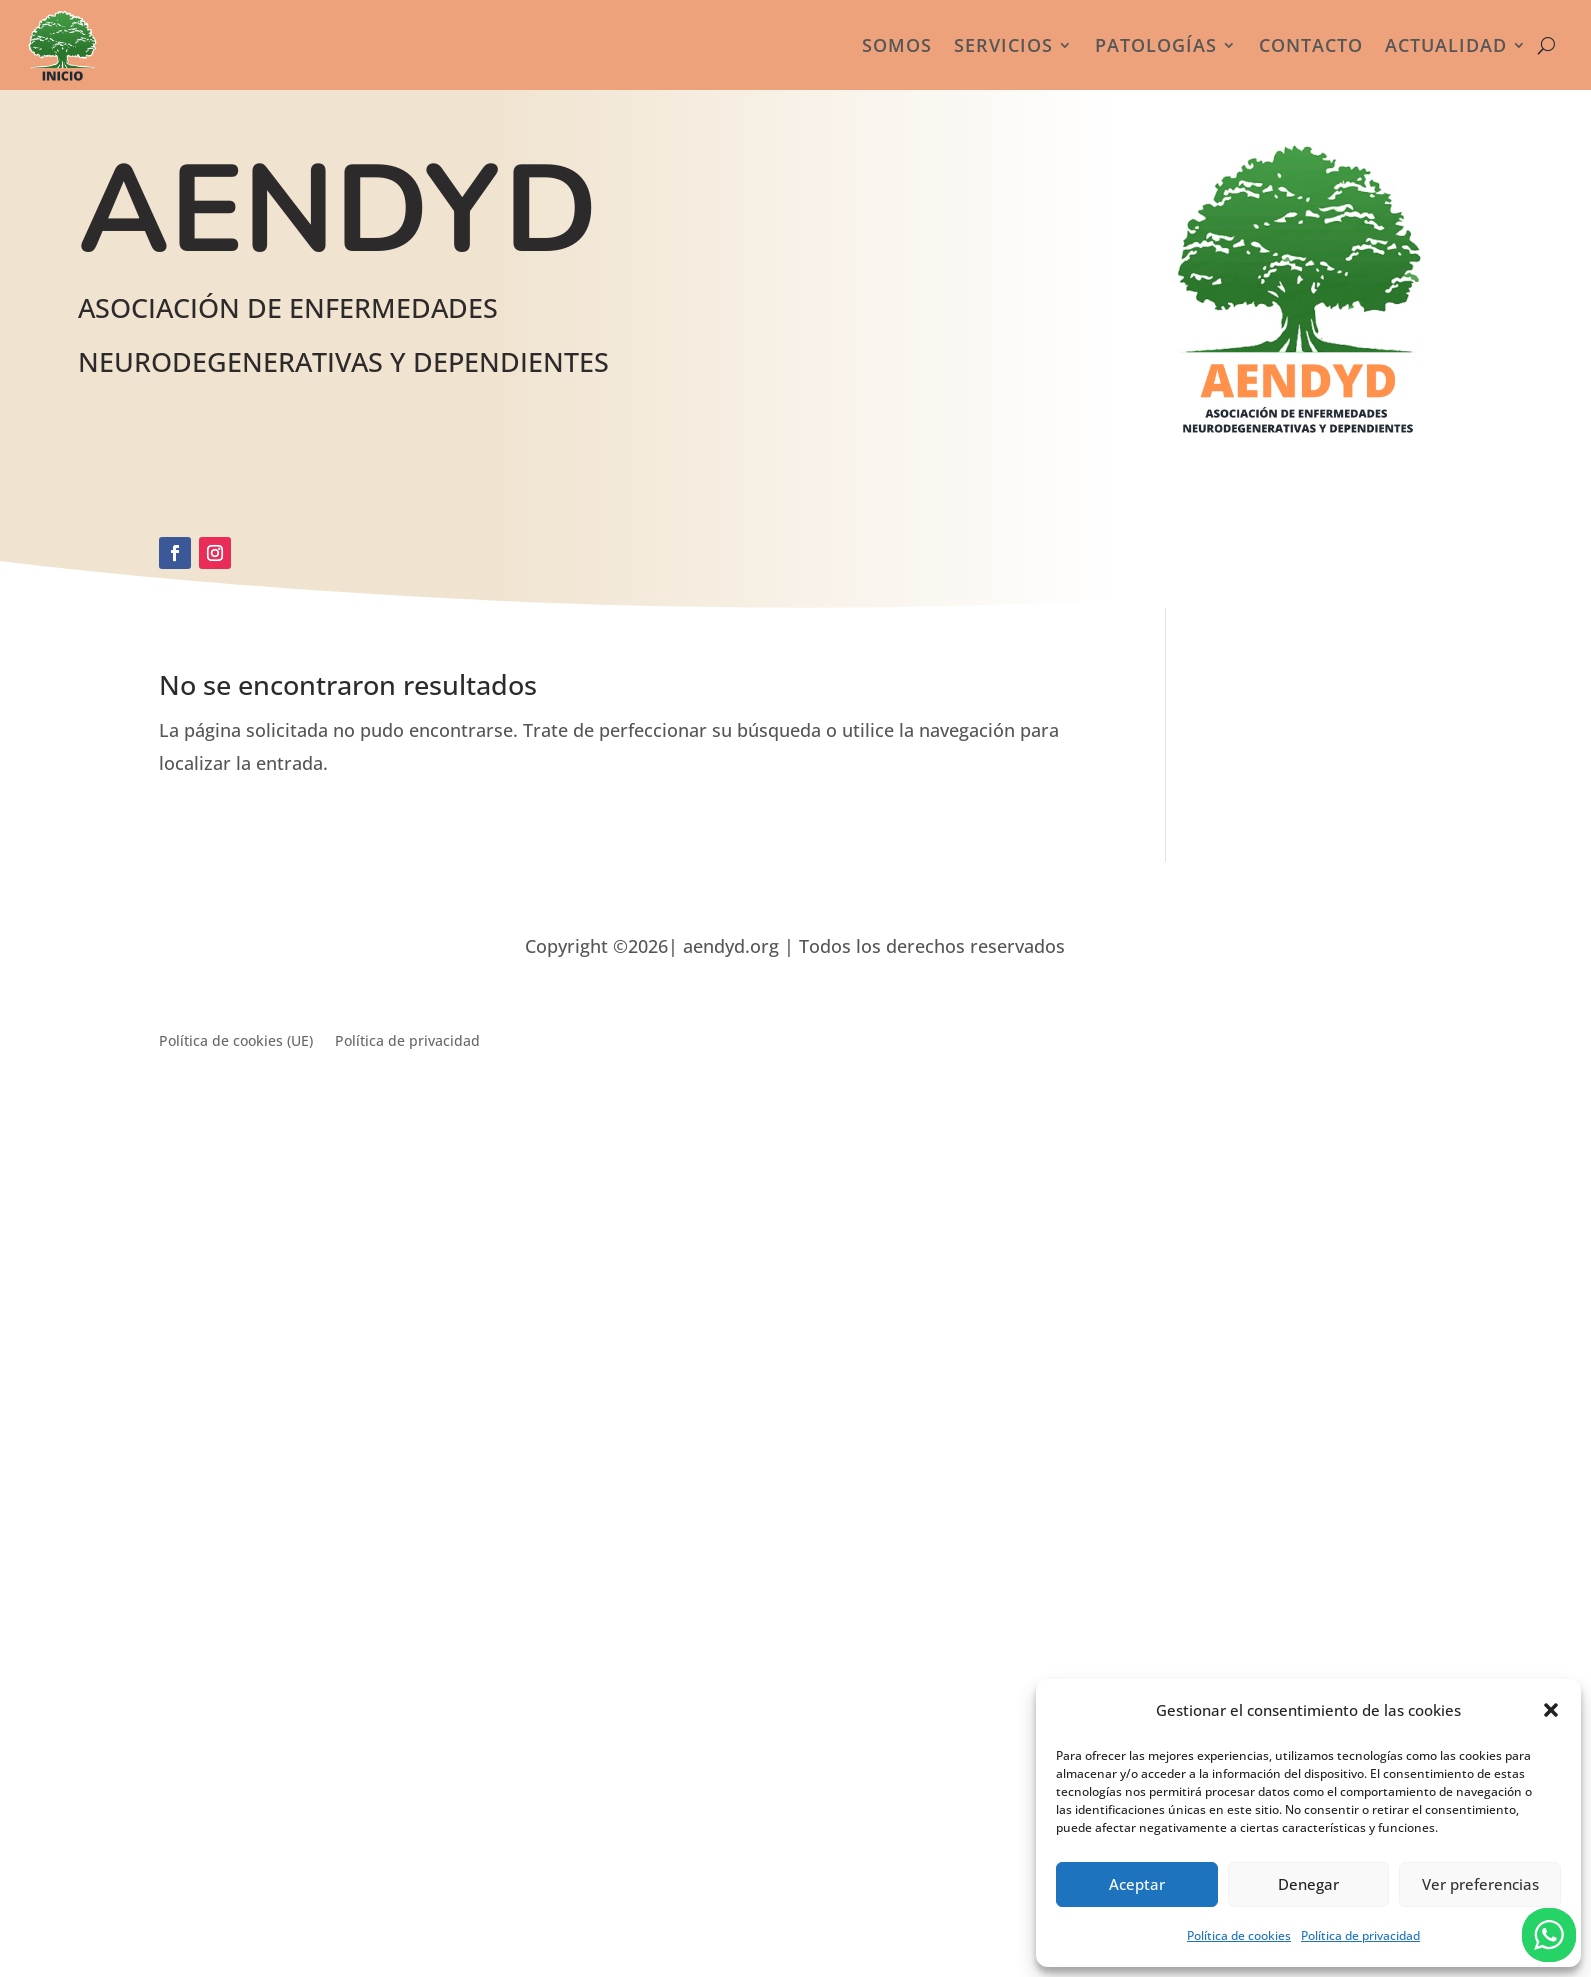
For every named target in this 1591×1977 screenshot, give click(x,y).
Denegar (1308, 1884)
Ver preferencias (1480, 1884)
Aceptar (1137, 1884)
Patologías (1156, 45)
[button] (1551, 1710)
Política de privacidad (1360, 1935)
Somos (897, 45)
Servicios (1003, 45)
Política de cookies (1239, 1935)
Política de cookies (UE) (236, 1042)
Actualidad (1446, 45)
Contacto (1311, 45)
